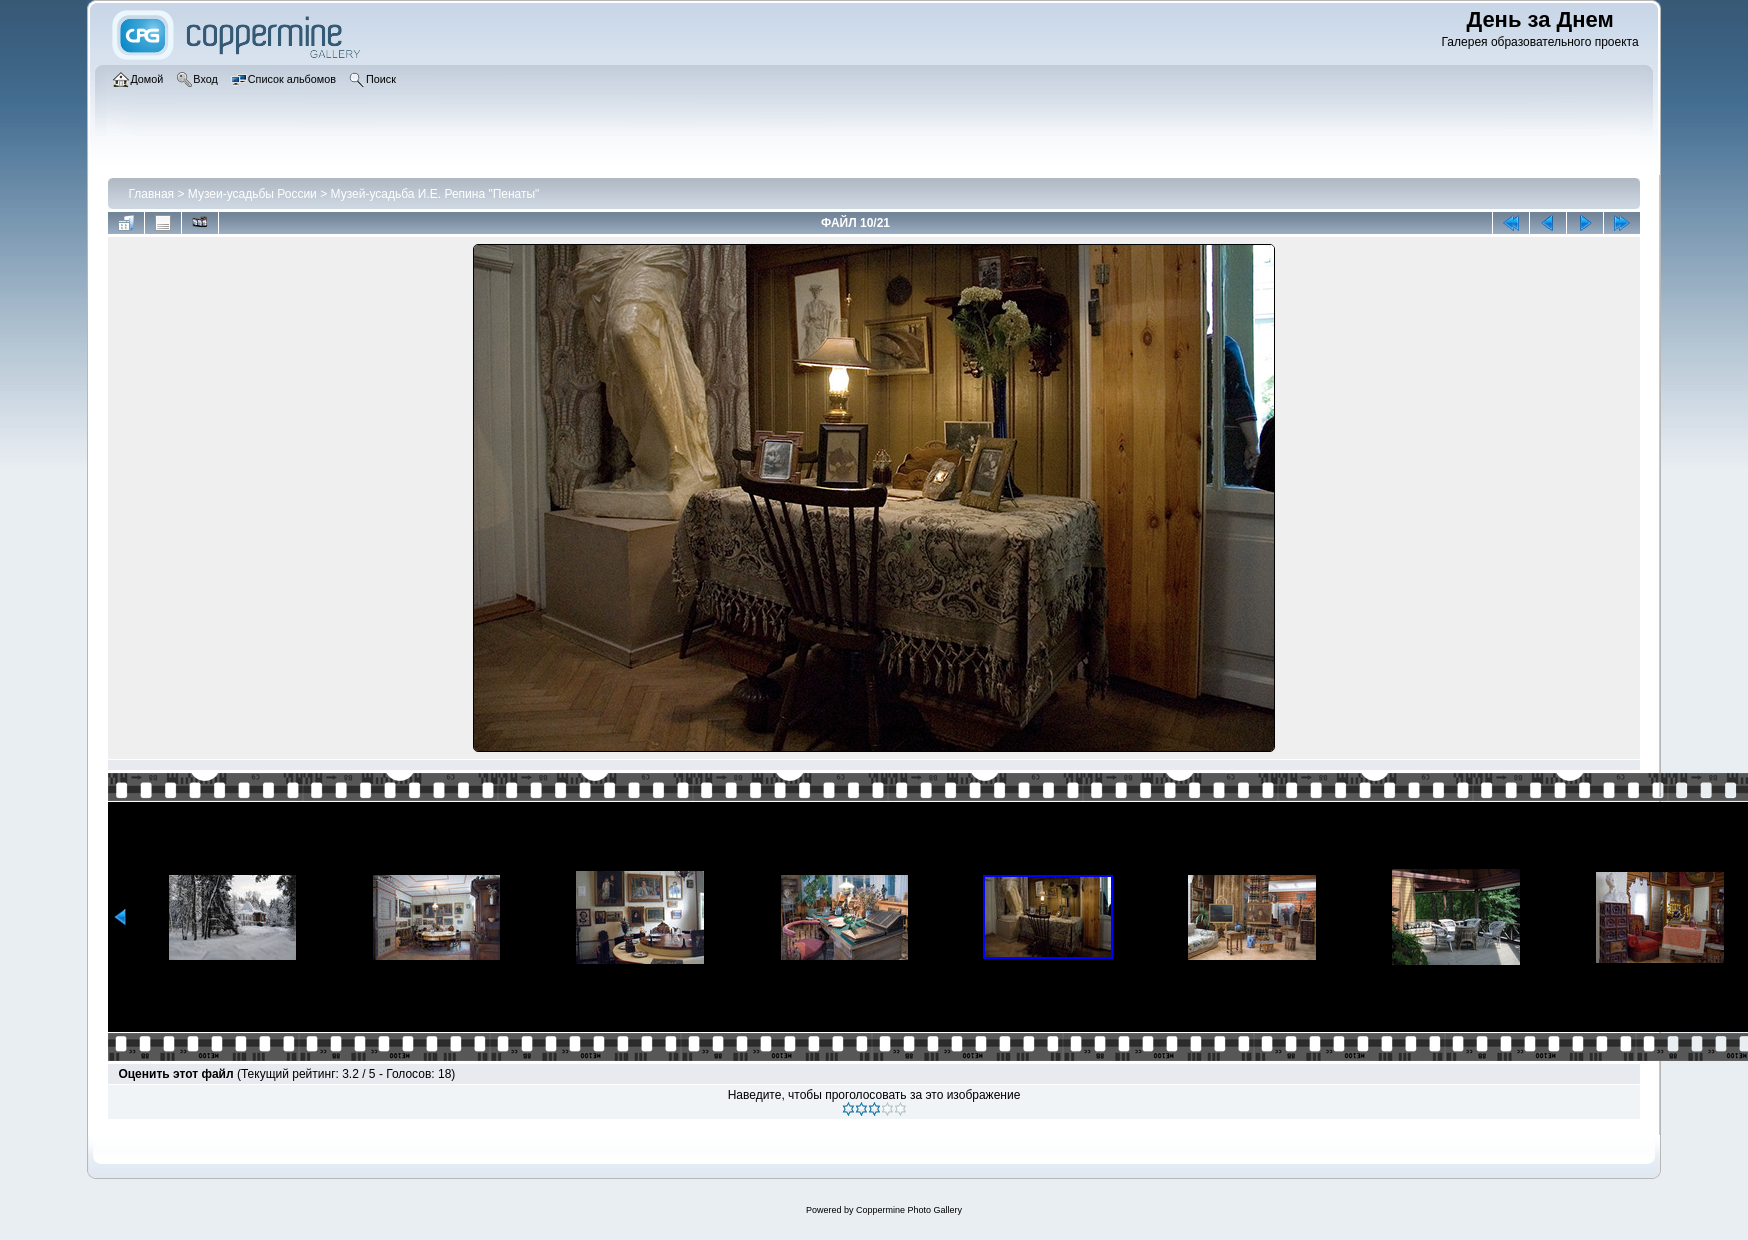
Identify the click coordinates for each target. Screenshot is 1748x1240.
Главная (151, 194)
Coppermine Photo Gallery (909, 1210)
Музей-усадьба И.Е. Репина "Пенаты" (435, 194)
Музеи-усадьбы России (252, 194)
